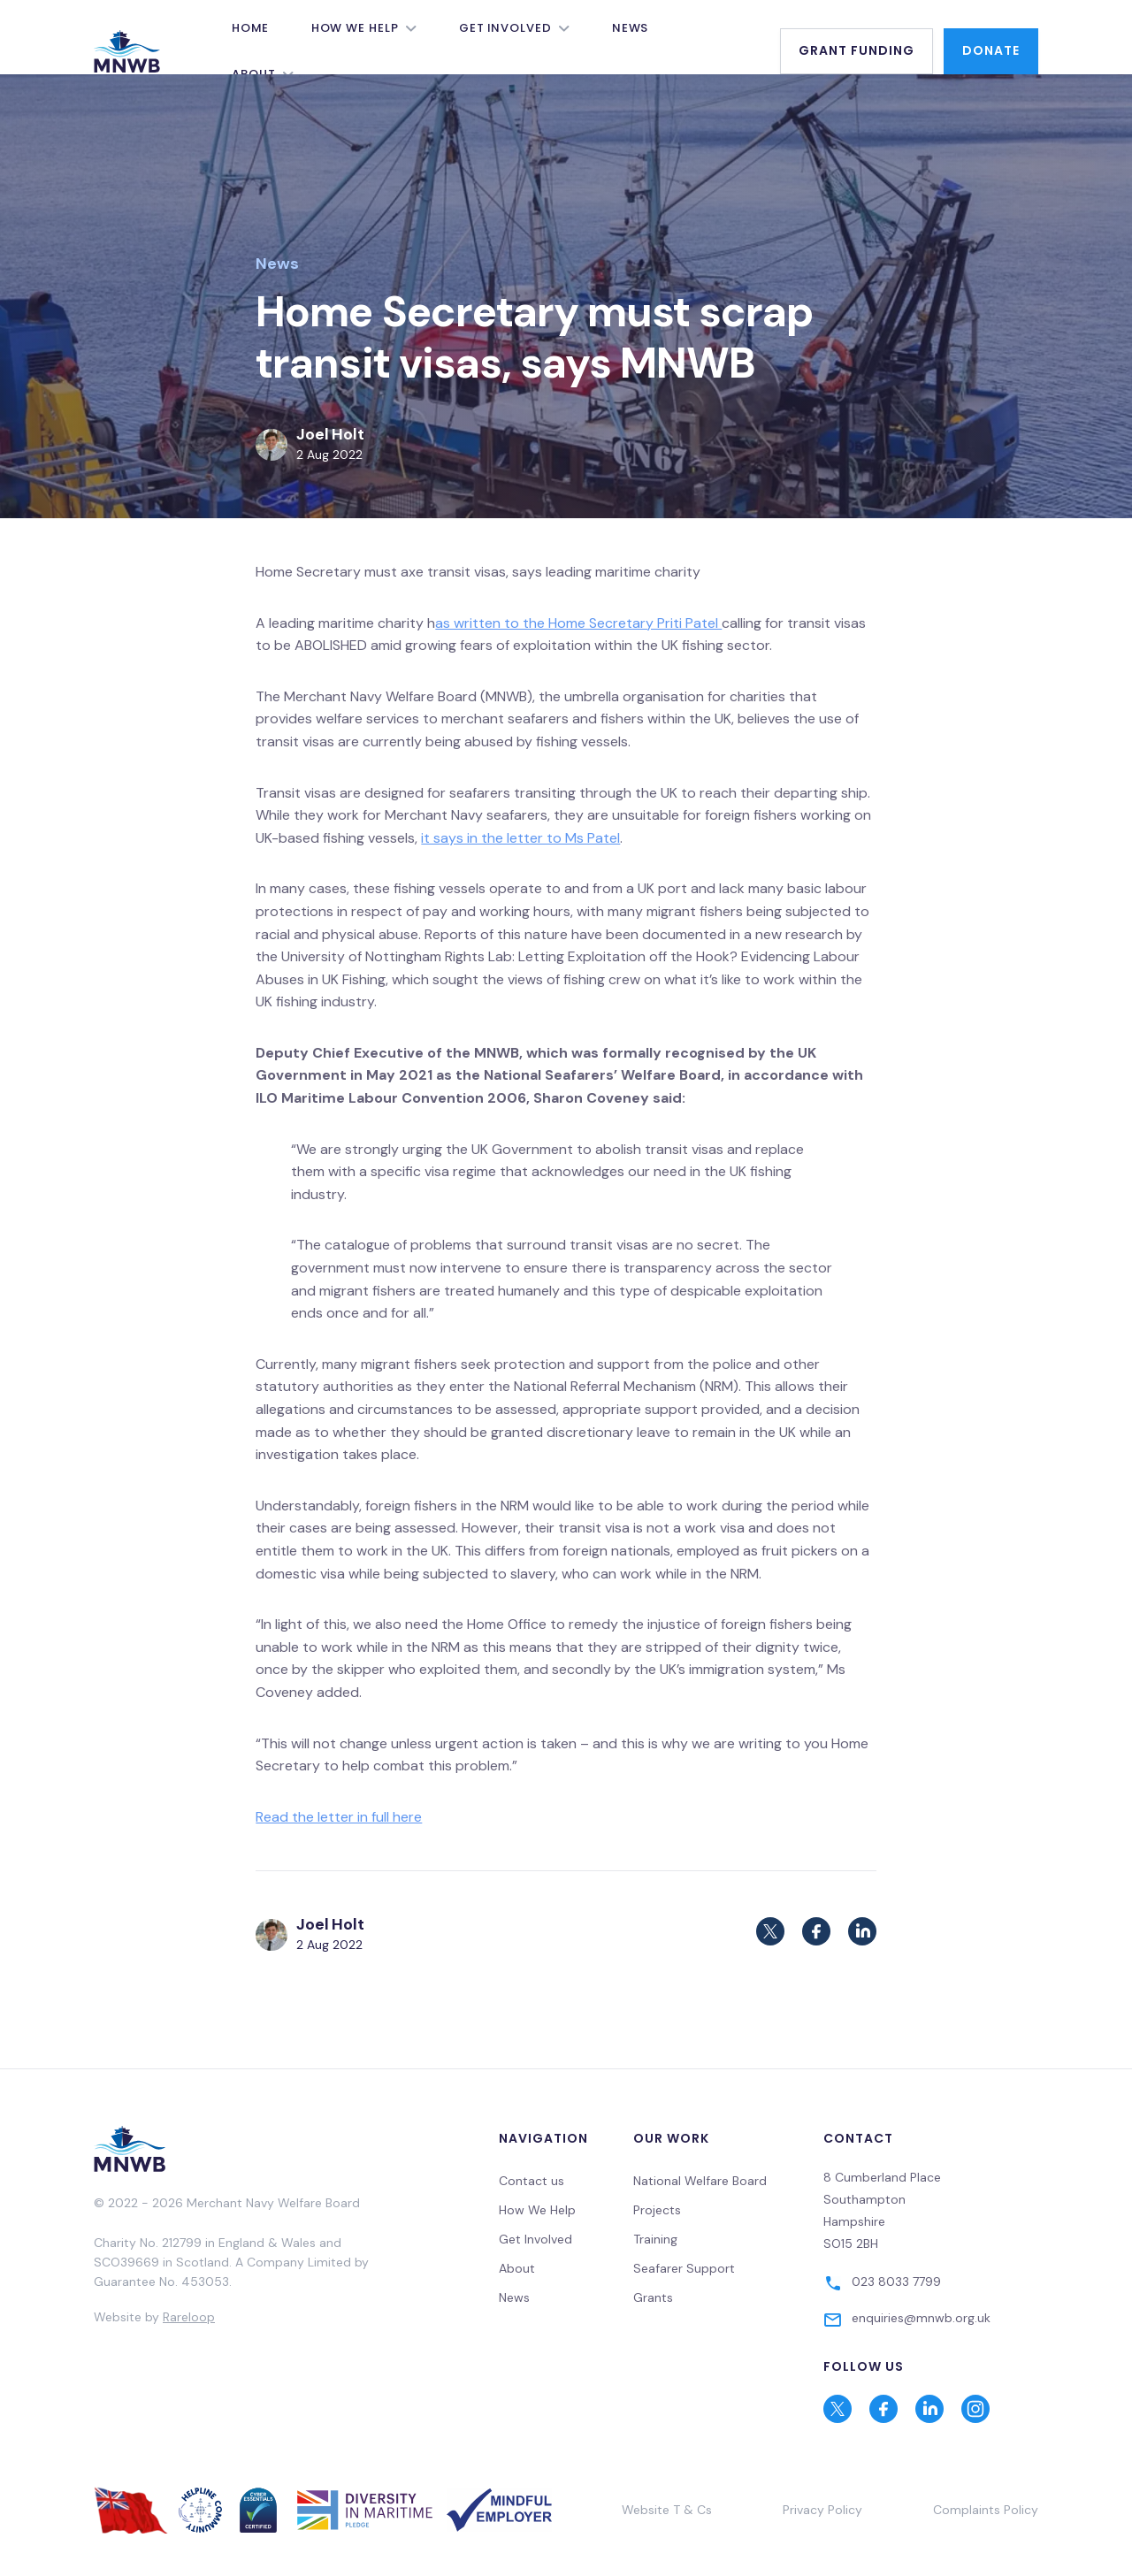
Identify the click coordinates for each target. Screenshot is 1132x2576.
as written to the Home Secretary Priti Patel (578, 623)
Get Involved (505, 27)
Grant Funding (856, 50)
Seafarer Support (684, 2268)
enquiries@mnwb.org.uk (921, 2318)
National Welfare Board (700, 2181)
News (630, 27)
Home (250, 27)
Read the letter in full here (339, 1817)
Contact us (531, 2181)
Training (655, 2239)
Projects (657, 2210)
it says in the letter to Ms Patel (520, 838)
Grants (653, 2297)
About (517, 2268)
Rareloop (189, 2317)
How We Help (355, 27)
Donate (991, 50)
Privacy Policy (822, 2510)
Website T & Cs (667, 2510)
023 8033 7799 (896, 2281)
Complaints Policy (985, 2510)
